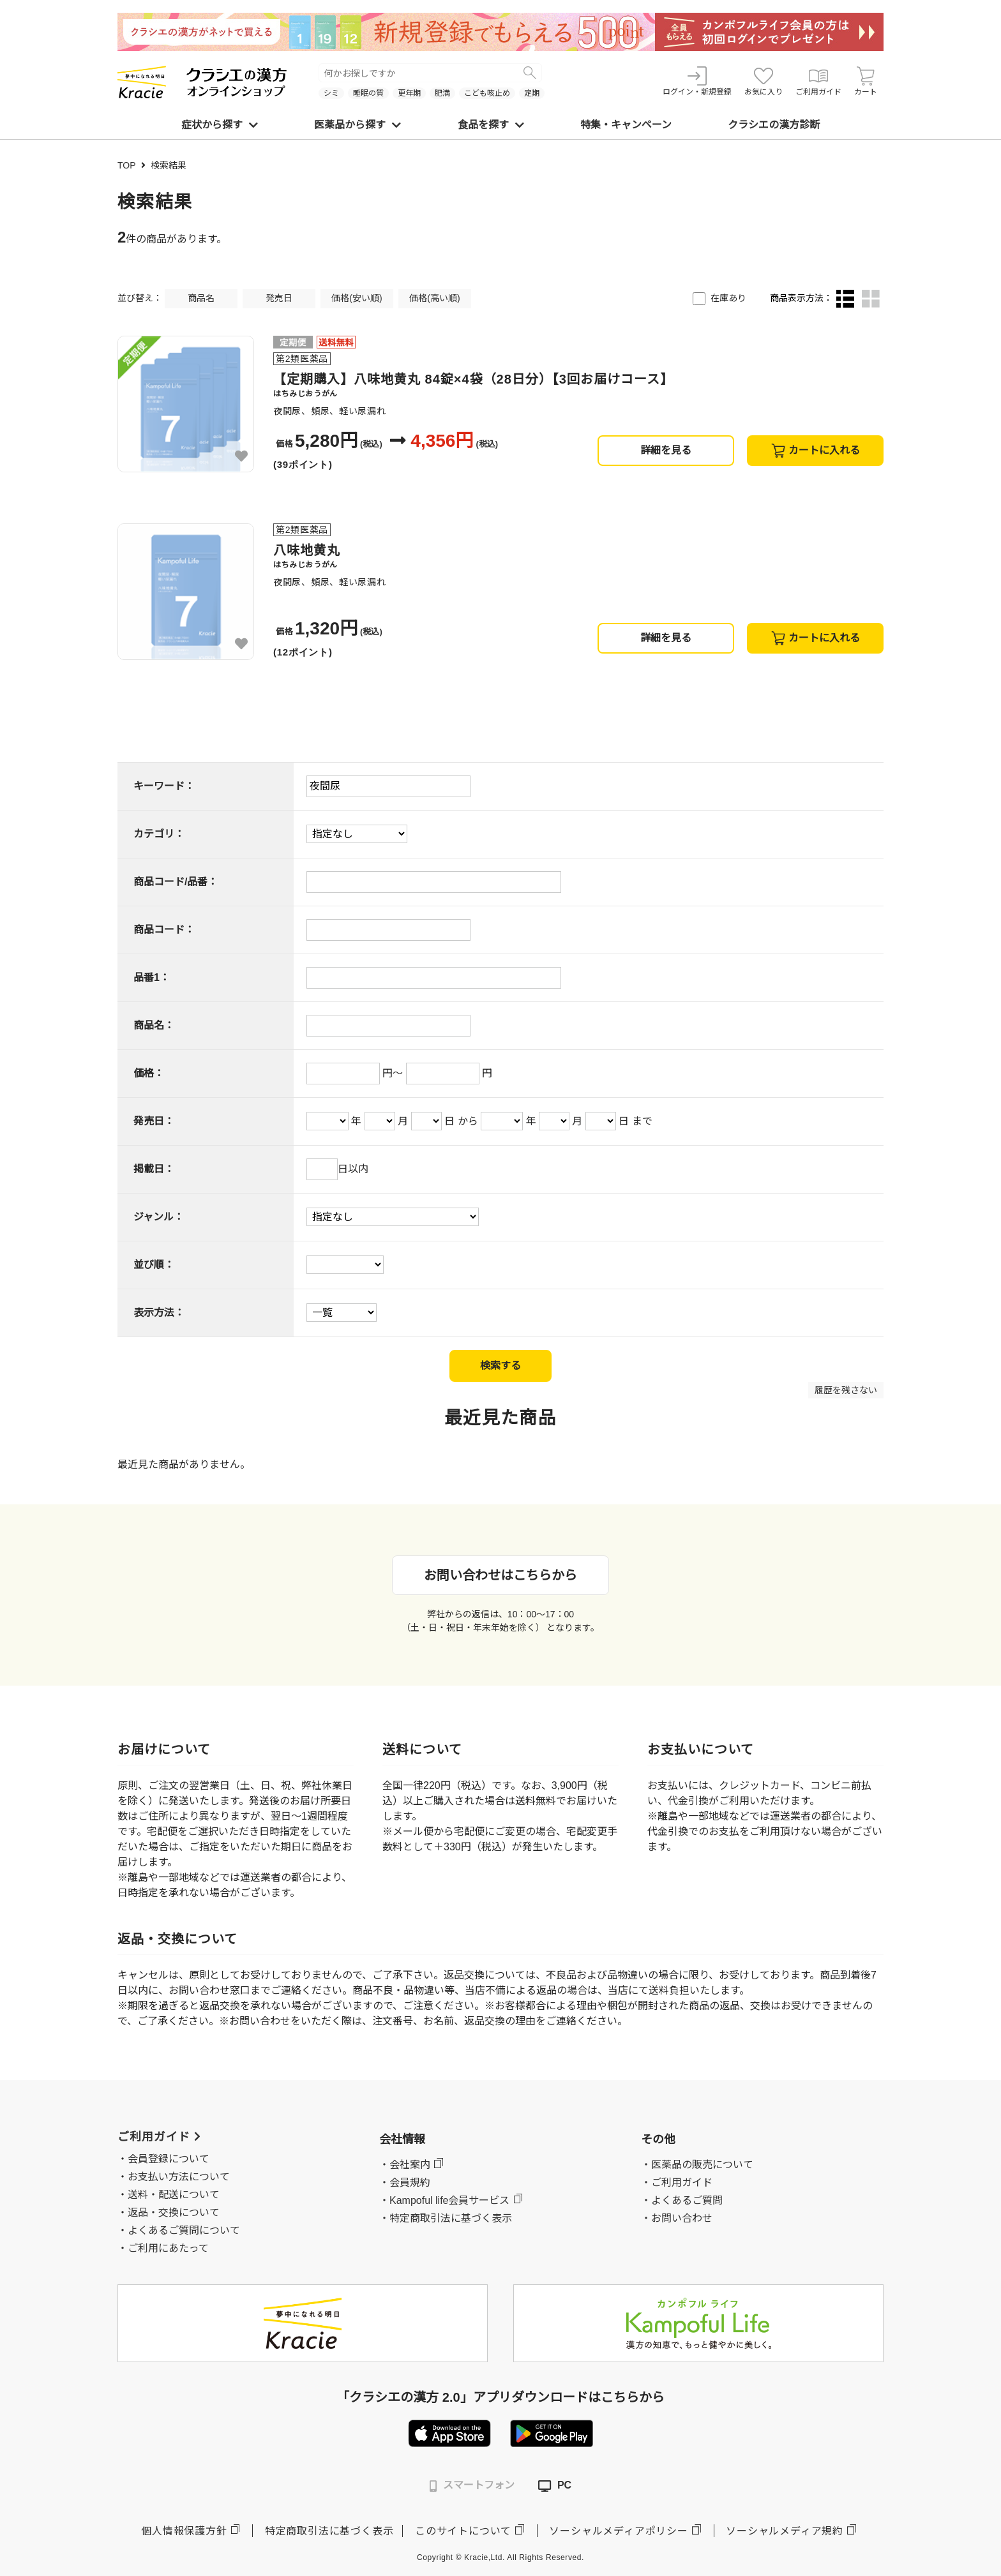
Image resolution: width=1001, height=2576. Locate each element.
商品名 (201, 298)
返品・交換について (174, 2212)
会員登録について (168, 2158)
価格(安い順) (356, 298)
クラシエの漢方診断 (774, 124)
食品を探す (491, 124)
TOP (126, 165)
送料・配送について (174, 2194)
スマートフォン (472, 2486)
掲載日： (153, 1169)
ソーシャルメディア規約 (784, 2531)
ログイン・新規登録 (697, 81)
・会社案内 (404, 2164)
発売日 (279, 298)
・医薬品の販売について (697, 2164)
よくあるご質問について (184, 2230)
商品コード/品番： (175, 881)
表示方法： (158, 1312)
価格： (148, 1073)
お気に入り (763, 81)
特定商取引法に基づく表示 (329, 2531)
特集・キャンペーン (626, 124)
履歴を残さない (846, 1390)
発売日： (153, 1121)
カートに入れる (815, 451)
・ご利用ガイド (676, 2182)
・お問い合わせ (676, 2218)
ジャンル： (158, 1216)
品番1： (151, 977)
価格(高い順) (434, 298)
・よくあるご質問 (682, 2200)
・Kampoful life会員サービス (444, 2200)
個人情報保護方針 (184, 2531)
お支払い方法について (179, 2176)
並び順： (153, 1264)
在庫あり (728, 298)
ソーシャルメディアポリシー (618, 2531)
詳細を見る (665, 450)
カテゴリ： (158, 833)
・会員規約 (404, 2182)
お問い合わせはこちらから (500, 1575)
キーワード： (164, 786)
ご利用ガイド (818, 81)
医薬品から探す (357, 124)
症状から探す (219, 124)
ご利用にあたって (168, 2248)
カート (865, 81)
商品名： (153, 1025)
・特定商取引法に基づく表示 (445, 2218)
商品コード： (164, 929)
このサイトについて (463, 2531)
